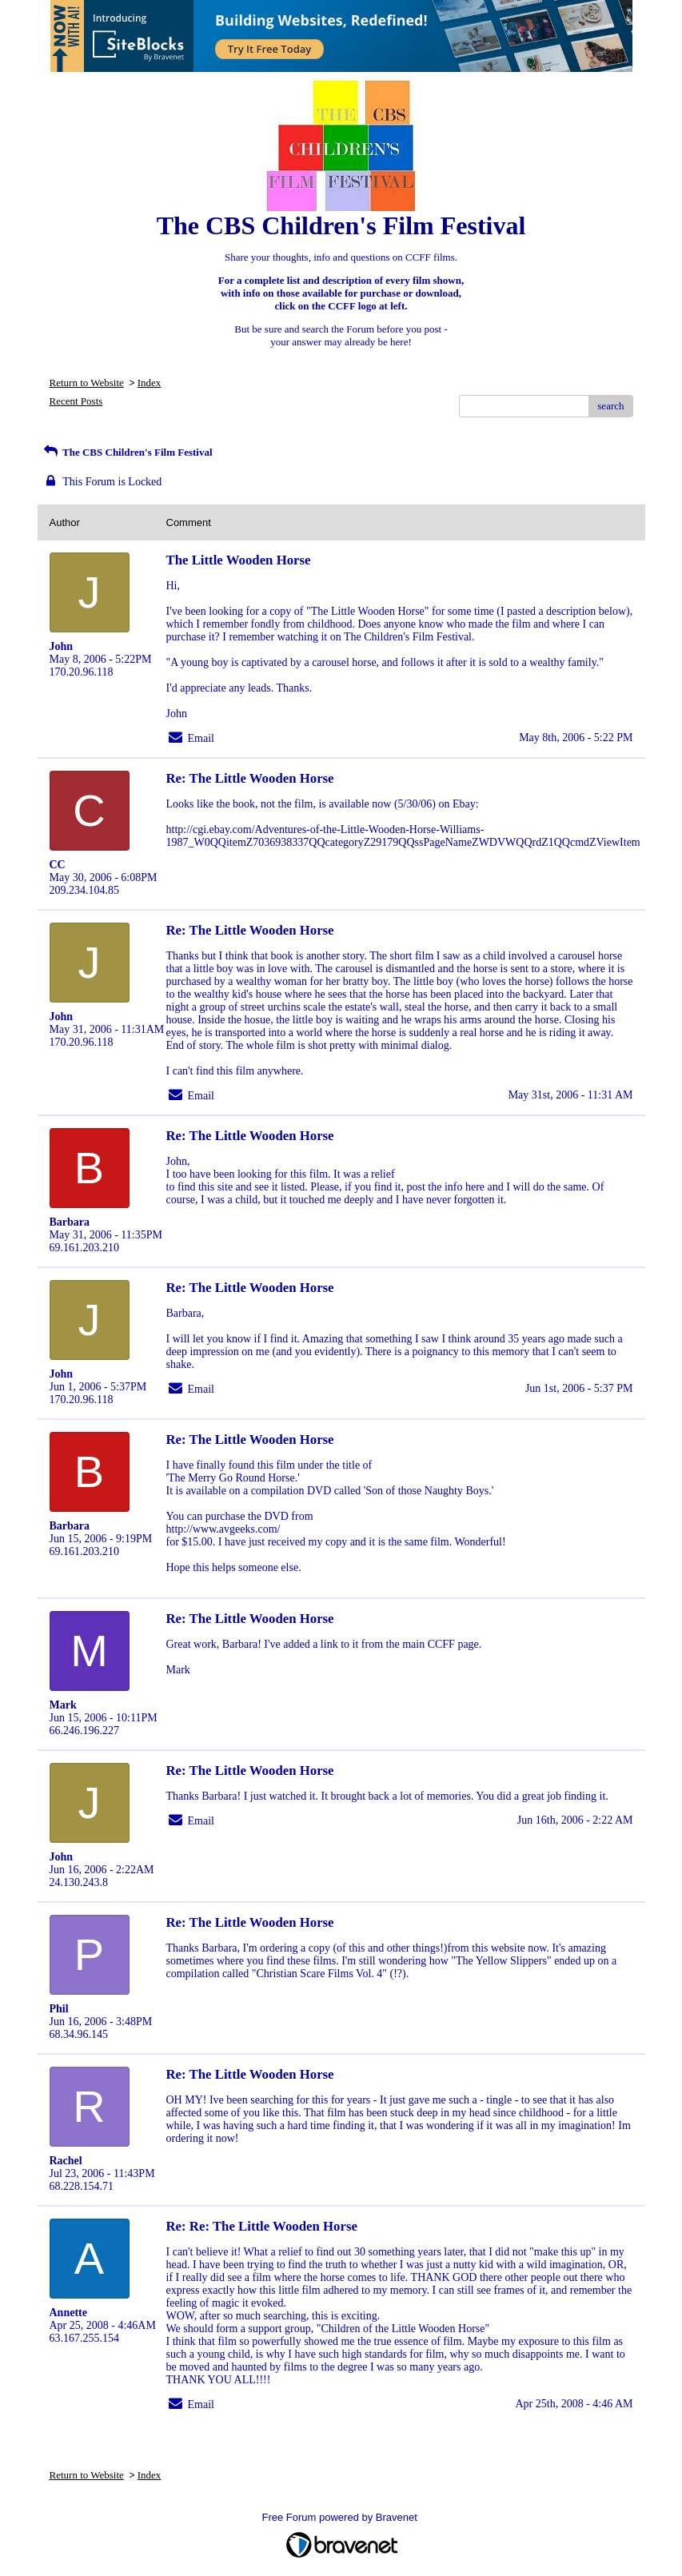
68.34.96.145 (79, 2034)
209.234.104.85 (85, 890)
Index (150, 383)
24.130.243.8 (79, 1882)
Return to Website (87, 383)
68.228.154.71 (82, 2186)
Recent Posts (76, 401)
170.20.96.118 (82, 672)
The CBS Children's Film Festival (127, 452)
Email (201, 738)
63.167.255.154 (85, 2338)
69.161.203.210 (85, 1248)
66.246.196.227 (85, 1731)
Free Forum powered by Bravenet (341, 2517)
